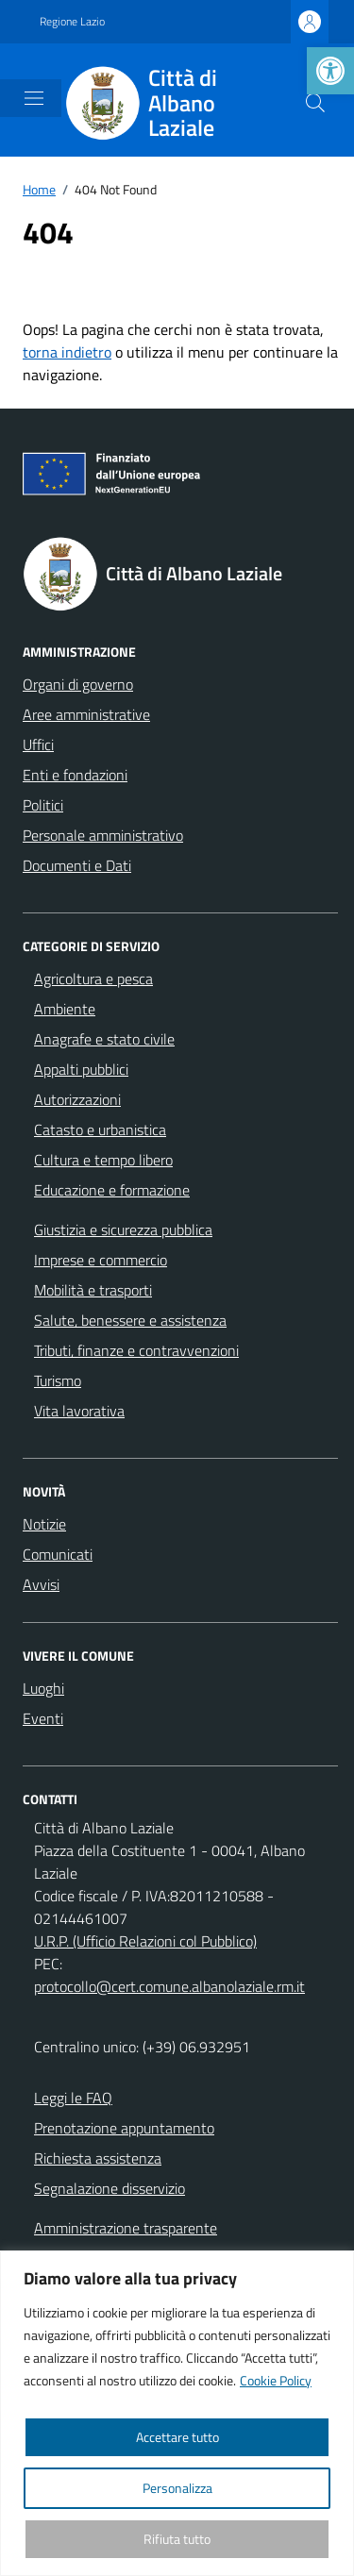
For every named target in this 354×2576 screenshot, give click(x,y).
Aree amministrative (86, 714)
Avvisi (41, 1584)
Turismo (57, 1380)
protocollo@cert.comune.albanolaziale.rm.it (169, 1986)
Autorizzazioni (77, 1099)
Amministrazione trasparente (125, 2227)
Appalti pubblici (81, 1069)
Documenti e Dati (77, 865)
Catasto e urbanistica (100, 1129)
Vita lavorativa (79, 1410)
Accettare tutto (177, 2437)
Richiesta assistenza (97, 2158)
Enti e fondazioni (75, 774)
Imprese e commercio (100, 1259)
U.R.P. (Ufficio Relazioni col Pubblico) (145, 1941)
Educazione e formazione (112, 1190)
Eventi (43, 1718)
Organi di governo (78, 684)
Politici (43, 805)
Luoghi (43, 1688)
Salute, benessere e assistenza (130, 1320)
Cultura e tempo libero (103, 1159)
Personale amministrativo (103, 835)
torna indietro (67, 352)
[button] (330, 70)
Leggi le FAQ (73, 2097)
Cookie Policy (276, 2380)
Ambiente (64, 1008)
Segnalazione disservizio (109, 2188)
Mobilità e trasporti (93, 1290)
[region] (177, 2413)
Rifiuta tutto (177, 2539)
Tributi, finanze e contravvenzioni (136, 1350)
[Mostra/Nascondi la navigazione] (34, 98)
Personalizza (177, 2488)
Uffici (38, 744)
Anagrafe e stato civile (104, 1039)
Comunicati (58, 1554)
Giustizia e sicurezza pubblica (123, 1229)
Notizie (44, 1524)
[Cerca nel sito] (315, 102)
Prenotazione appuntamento (124, 2127)
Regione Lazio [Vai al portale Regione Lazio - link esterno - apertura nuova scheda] (72, 21)
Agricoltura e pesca (93, 978)
